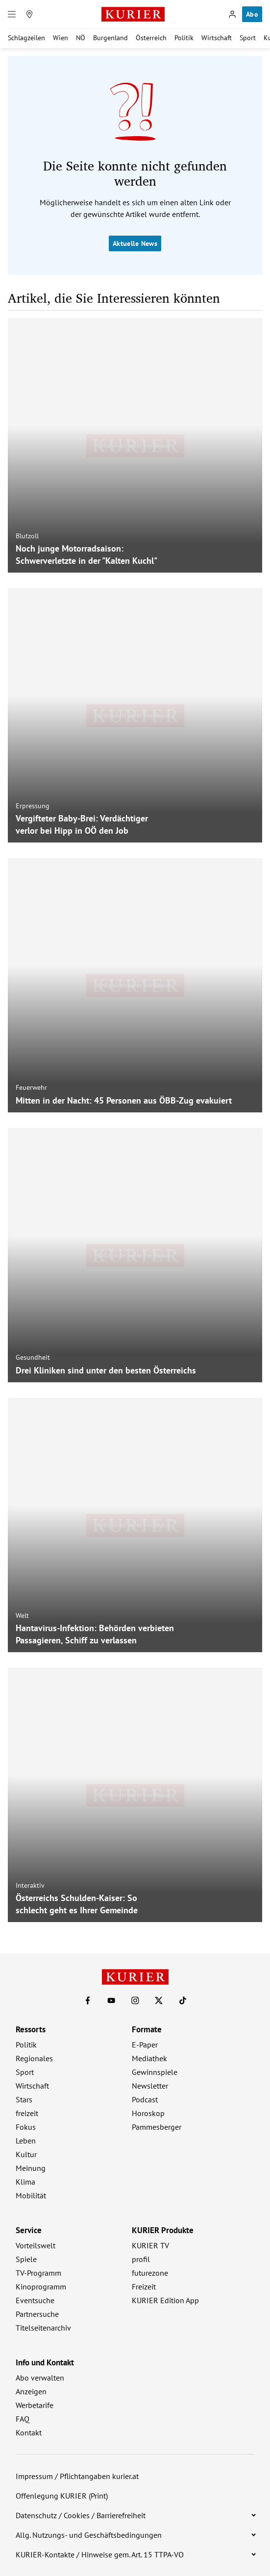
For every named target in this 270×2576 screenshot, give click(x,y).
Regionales (34, 2058)
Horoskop (148, 2113)
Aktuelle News (135, 243)
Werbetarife (34, 2405)
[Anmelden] (232, 14)
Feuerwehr (31, 1087)
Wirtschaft (216, 37)
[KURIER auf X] (159, 2000)
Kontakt (29, 2432)
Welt (22, 1615)
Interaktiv (30, 1885)
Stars (24, 2099)
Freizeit (144, 2286)
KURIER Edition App (165, 2300)
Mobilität (31, 2195)
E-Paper (145, 2044)
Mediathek (149, 2058)
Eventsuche (35, 2300)
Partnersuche (37, 2314)
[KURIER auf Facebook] (88, 2000)
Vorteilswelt (35, 2245)
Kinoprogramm (41, 2286)
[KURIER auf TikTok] (183, 2000)
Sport (248, 37)
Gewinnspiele (154, 2072)
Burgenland (110, 37)
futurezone (150, 2273)
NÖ (80, 37)
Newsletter (150, 2086)
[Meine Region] (29, 14)
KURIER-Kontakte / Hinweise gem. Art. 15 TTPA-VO (100, 2554)
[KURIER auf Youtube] (111, 2000)
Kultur (26, 2154)
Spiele (26, 2259)
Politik (184, 37)
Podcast (145, 2099)
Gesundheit (33, 1357)
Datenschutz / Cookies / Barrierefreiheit (81, 2515)
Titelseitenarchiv (43, 2328)
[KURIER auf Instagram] (135, 2000)
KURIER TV (150, 2245)
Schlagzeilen (26, 37)
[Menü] (12, 14)
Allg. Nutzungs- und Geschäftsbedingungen (89, 2535)
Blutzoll (27, 536)
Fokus (26, 2127)
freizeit (27, 2113)
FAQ (22, 2419)
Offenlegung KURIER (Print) (62, 2496)
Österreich (151, 37)
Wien (60, 37)
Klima (25, 2182)
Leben (26, 2140)
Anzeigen (31, 2391)
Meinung (31, 2168)
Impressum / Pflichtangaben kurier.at (77, 2476)
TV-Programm (38, 2273)
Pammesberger (156, 2127)
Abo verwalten (40, 2378)
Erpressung (32, 806)
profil (141, 2259)
